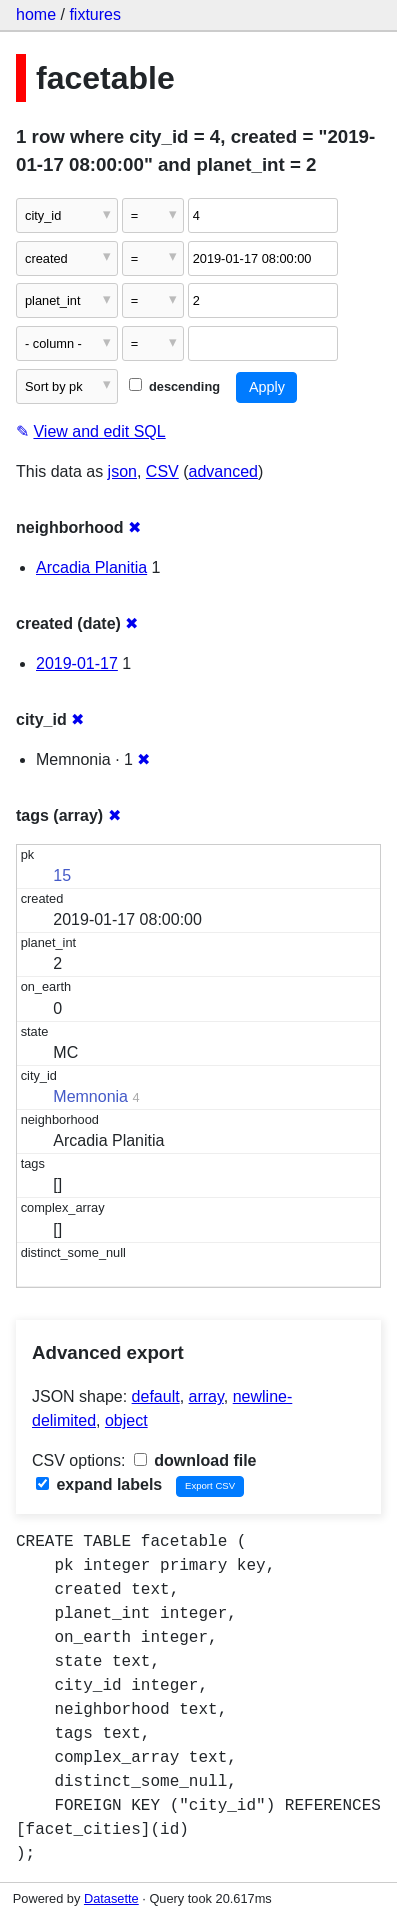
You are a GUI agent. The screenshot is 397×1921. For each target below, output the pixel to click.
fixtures (95, 14)
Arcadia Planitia (91, 567)
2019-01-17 (77, 663)
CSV (162, 471)
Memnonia (90, 1096)
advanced (223, 471)
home (36, 14)
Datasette (111, 1898)
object (126, 1420)
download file (195, 1460)
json (122, 471)
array (206, 1396)
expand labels (99, 1484)
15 (62, 875)
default (156, 1396)
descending (174, 386)
